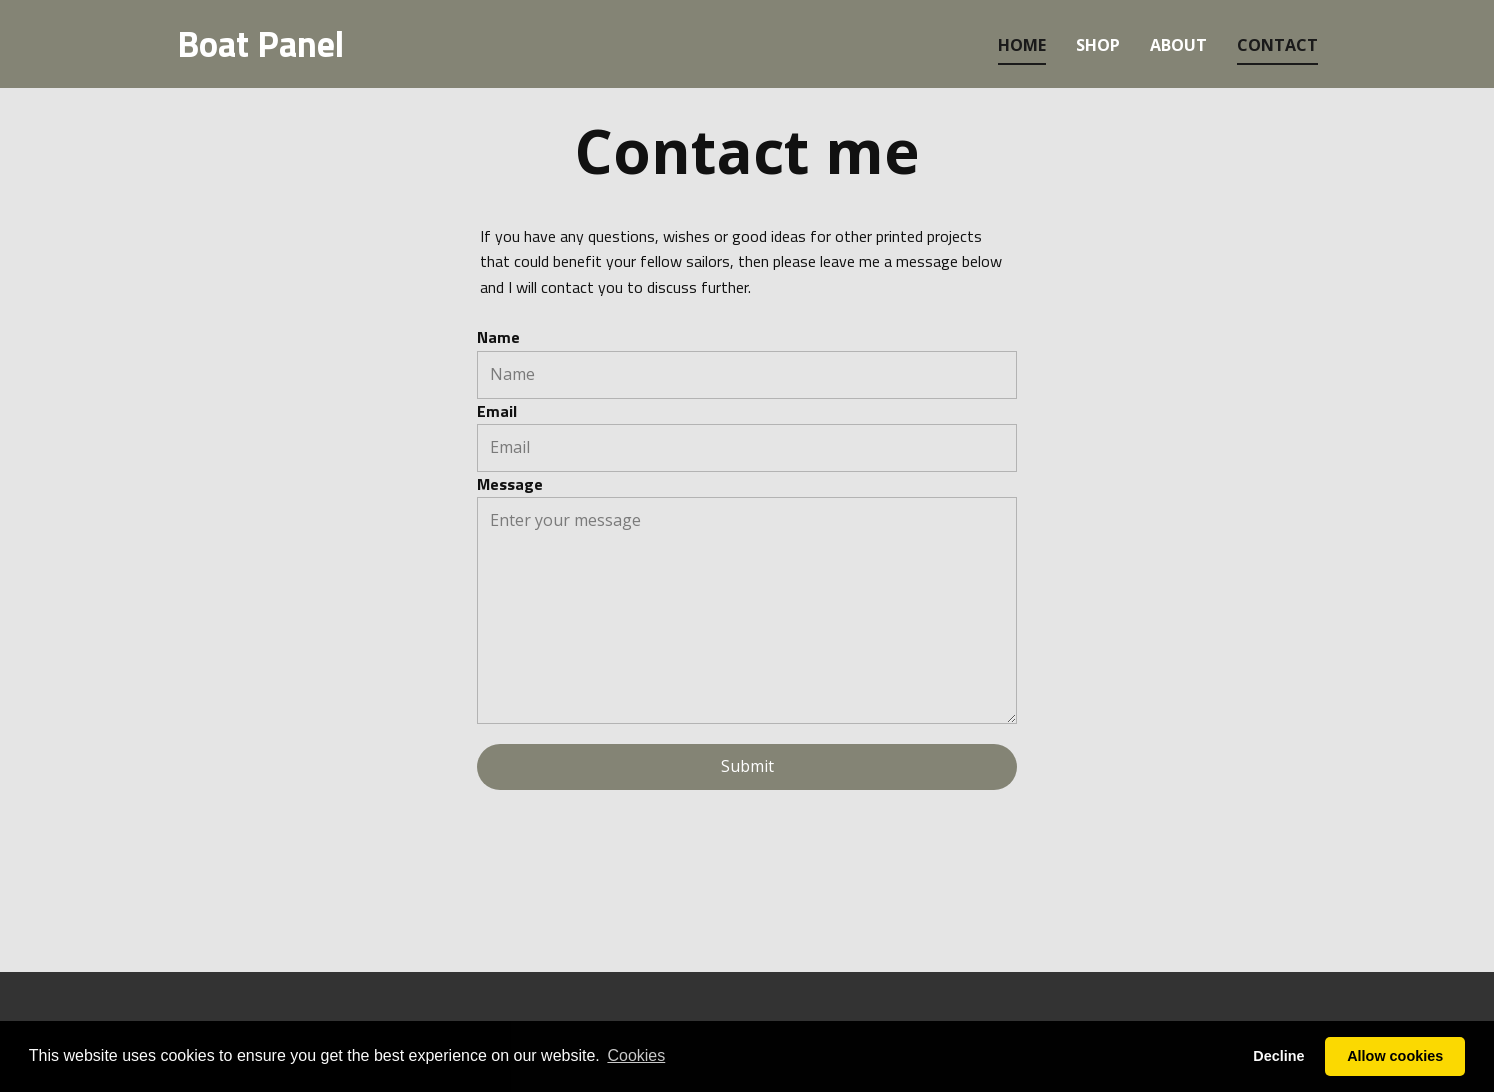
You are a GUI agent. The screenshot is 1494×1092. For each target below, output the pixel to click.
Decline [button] (1278, 1056)
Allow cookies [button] (1395, 1056)
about (1178, 45)
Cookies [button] (636, 1055)
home (1022, 45)
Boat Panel (260, 43)
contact (1277, 45)
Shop (1098, 45)
